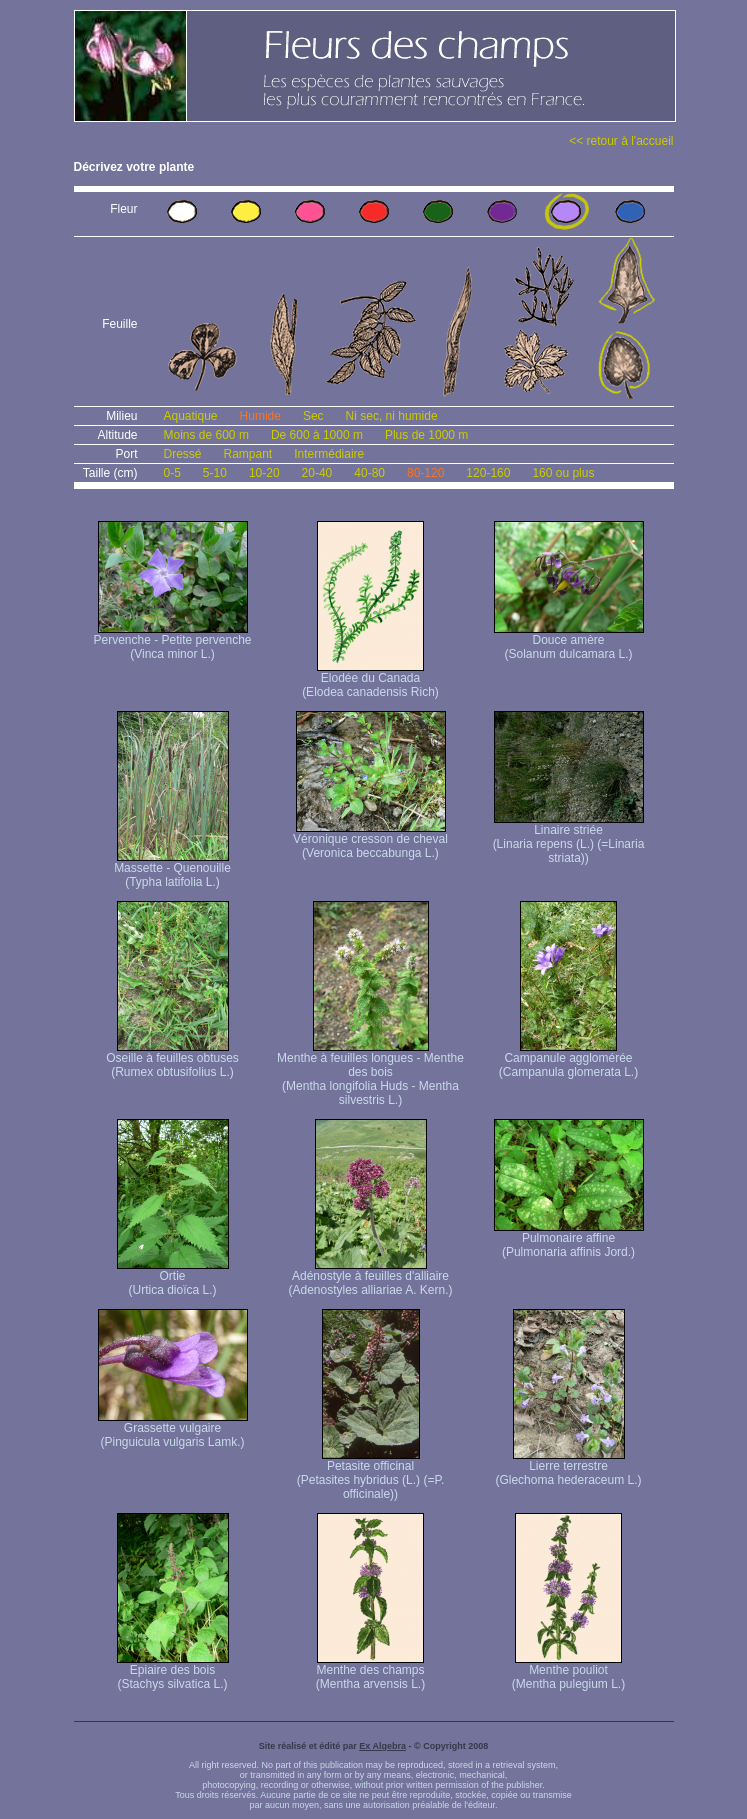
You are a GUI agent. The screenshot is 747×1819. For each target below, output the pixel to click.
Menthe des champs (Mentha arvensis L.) (370, 1671)
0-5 (172, 473)
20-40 (317, 473)
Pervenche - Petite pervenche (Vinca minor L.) (172, 641)
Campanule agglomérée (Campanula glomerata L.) (568, 1059)
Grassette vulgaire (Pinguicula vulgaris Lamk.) (173, 1429)
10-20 (264, 473)
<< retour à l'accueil (621, 141)
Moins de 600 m (206, 435)
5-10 (215, 473)
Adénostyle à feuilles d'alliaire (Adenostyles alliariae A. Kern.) (370, 1277)
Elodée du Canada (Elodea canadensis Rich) (370, 679)
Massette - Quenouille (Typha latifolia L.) (172, 869)
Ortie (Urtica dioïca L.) (173, 1277)
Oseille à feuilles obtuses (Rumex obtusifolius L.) (172, 1059)
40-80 (369, 473)
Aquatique (191, 416)
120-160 (488, 473)
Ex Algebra (382, 1746)
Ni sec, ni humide (392, 416)
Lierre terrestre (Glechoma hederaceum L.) (568, 1467)
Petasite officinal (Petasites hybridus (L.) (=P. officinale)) (371, 1474)
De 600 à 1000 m (317, 435)
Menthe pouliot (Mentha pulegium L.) (568, 1671)
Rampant (248, 454)
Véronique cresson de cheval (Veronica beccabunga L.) (370, 840)
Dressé (183, 454)
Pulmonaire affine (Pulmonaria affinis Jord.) (569, 1239)
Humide (260, 416)
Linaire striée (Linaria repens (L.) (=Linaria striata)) (569, 838)
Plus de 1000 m (426, 435)
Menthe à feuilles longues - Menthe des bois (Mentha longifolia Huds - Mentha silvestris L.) (370, 1073)
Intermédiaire (329, 454)
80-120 (425, 473)
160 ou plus (563, 473)
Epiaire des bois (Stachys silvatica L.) (173, 1671)
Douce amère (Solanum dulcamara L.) (569, 641)
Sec (313, 416)
